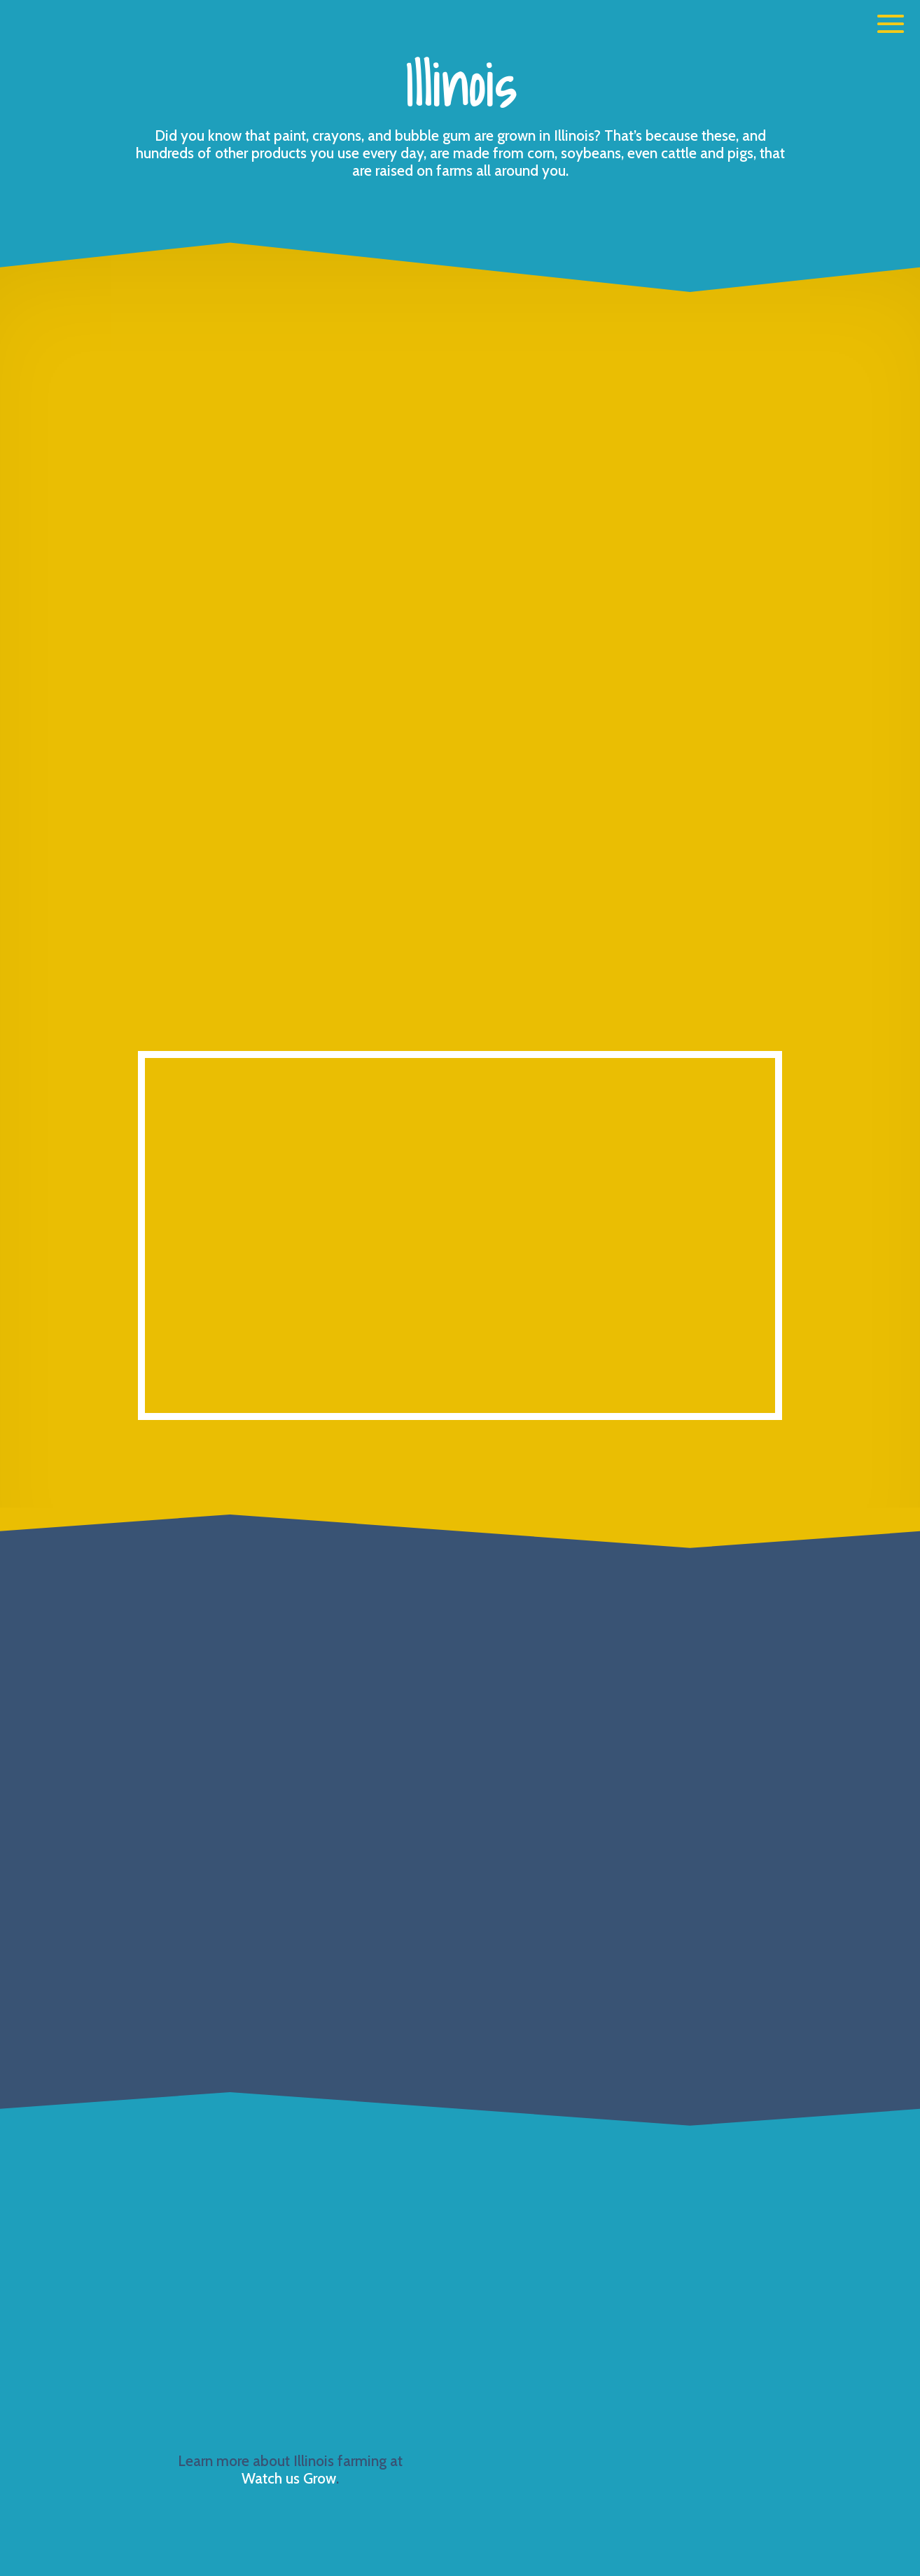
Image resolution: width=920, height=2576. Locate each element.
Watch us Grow (289, 2478)
